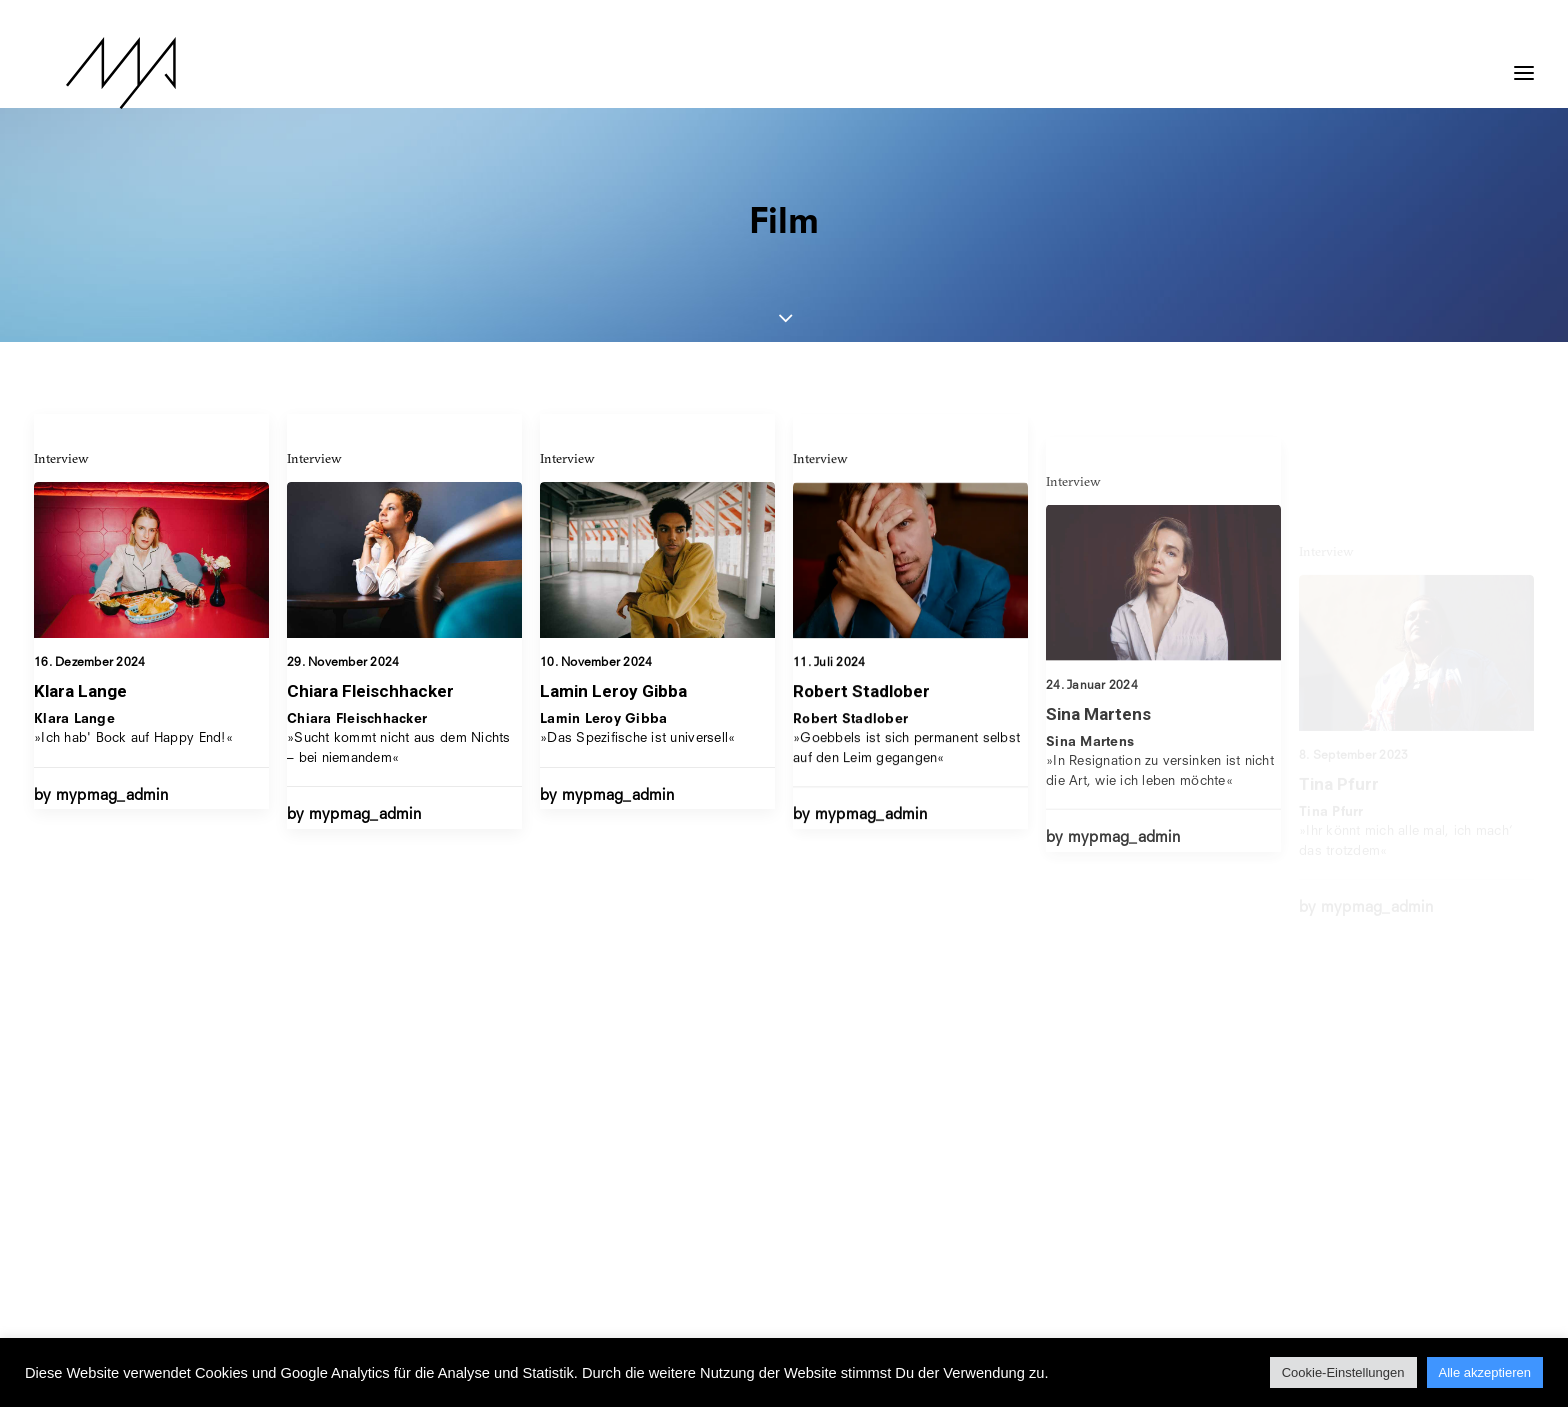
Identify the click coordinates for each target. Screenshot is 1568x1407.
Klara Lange (80, 691)
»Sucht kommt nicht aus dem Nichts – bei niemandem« (399, 739)
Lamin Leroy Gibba (613, 705)
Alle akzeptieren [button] (1485, 1372)
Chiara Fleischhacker (370, 691)
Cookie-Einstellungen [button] (1343, 1372)
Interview (61, 458)
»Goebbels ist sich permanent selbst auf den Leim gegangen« (906, 786)
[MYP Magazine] (89, 73)
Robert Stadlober (861, 738)
